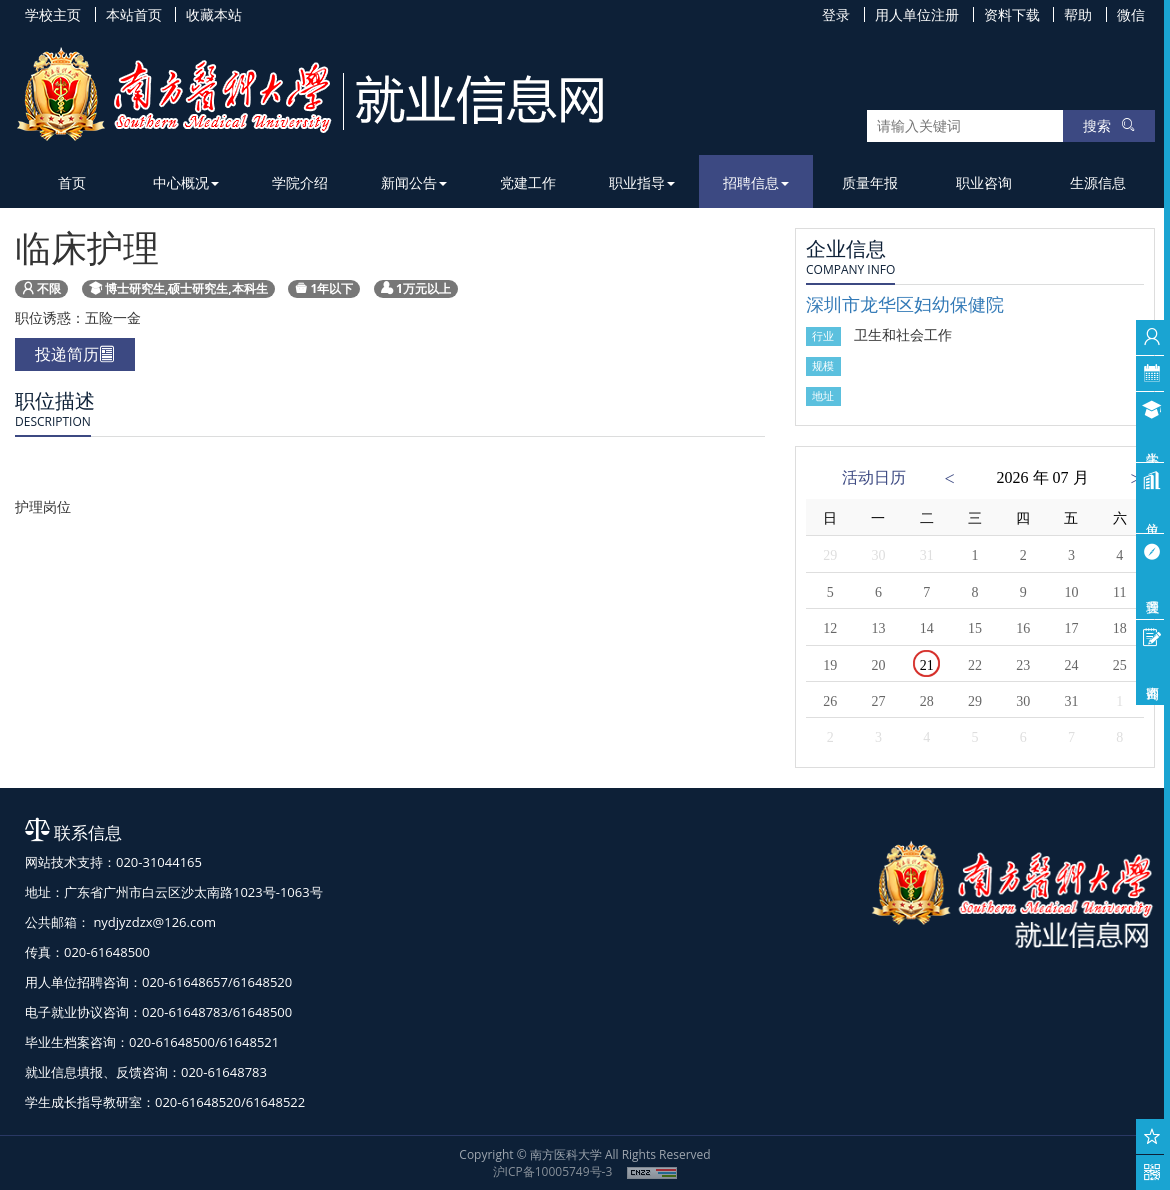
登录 (836, 14)
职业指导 (642, 182)
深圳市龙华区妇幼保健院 (905, 304)
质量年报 (870, 182)
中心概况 (186, 182)
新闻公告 (414, 182)
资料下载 (1012, 14)
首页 (72, 182)
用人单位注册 (917, 14)
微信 (1131, 14)
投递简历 (75, 354)
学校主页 (53, 14)
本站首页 (134, 14)
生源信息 (1098, 182)
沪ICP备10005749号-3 (553, 1171)
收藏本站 (214, 14)
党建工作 (528, 182)
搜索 (1109, 125)
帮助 (1078, 14)
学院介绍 (300, 182)
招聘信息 (756, 182)
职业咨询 (984, 182)
